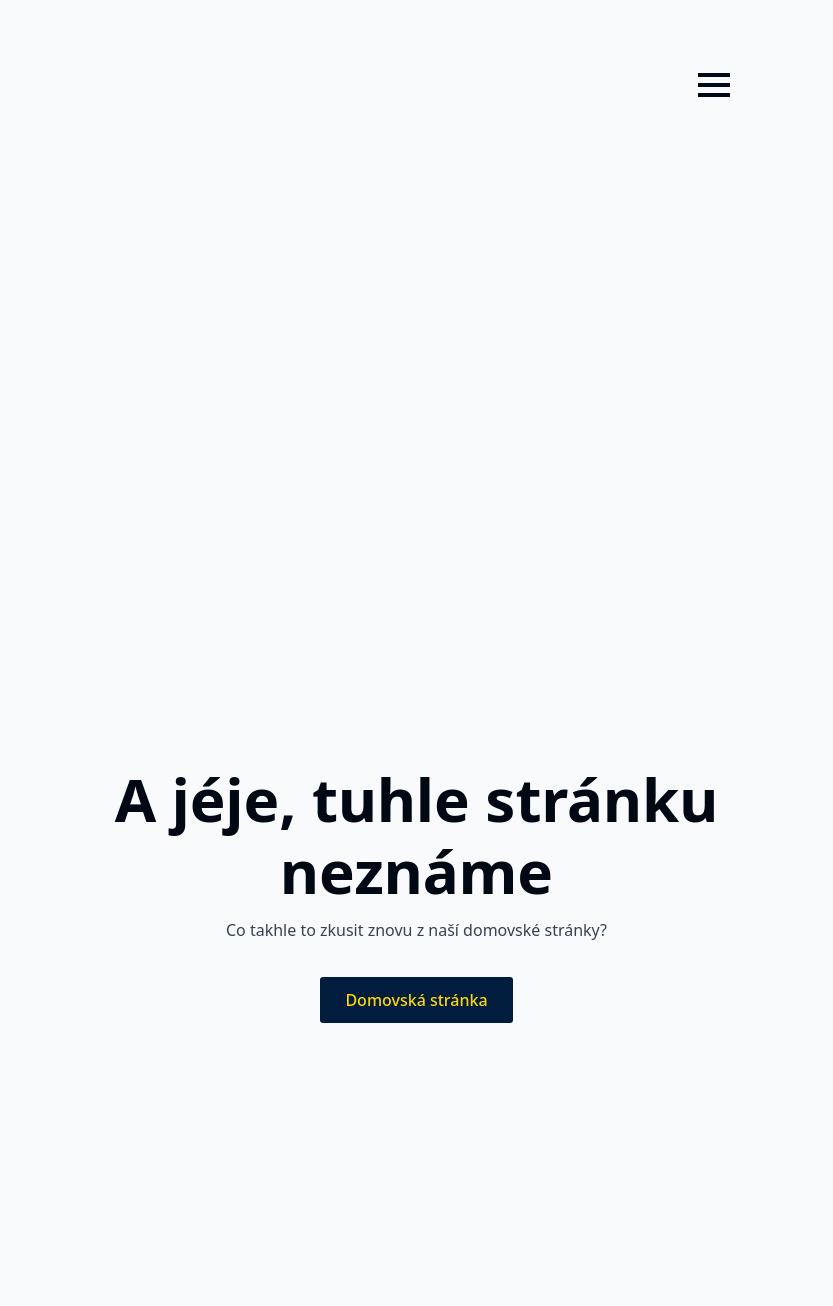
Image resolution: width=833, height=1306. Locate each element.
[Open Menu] (714, 85)
